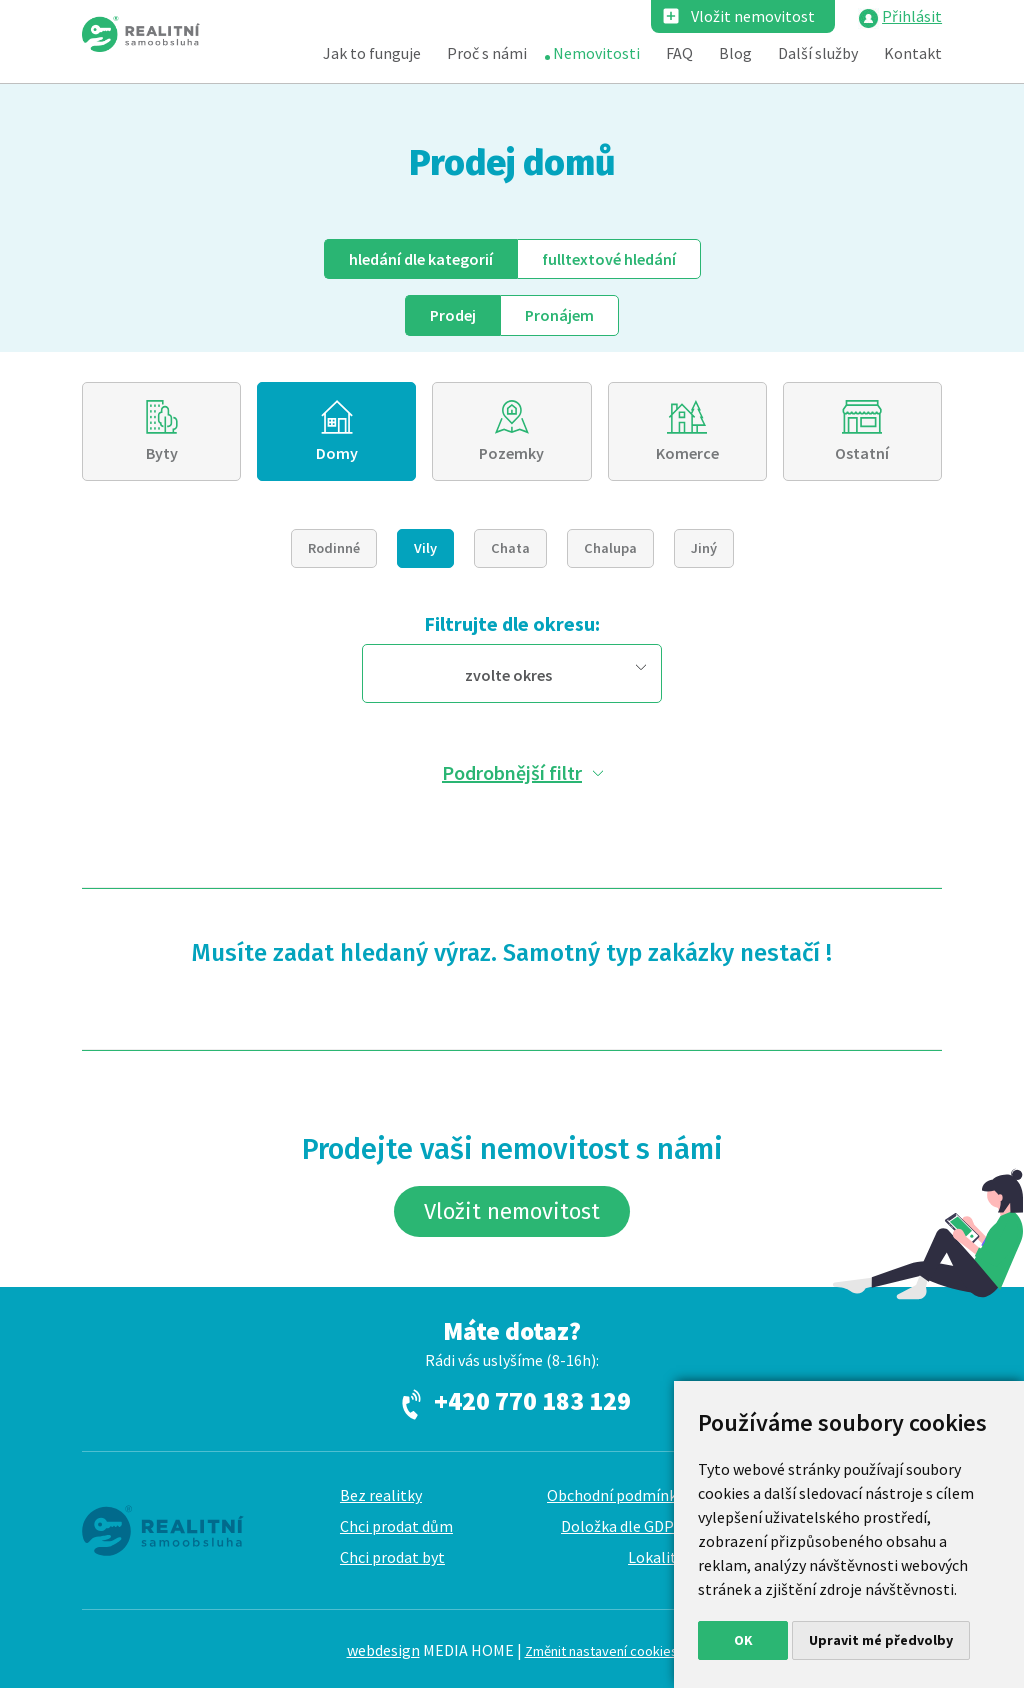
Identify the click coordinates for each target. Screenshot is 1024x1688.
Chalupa (610, 548)
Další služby (818, 53)
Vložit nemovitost (753, 16)
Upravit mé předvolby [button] (881, 1640)
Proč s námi (487, 53)
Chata (510, 548)
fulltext (609, 259)
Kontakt (913, 53)
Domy (337, 453)
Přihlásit (912, 16)
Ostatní (862, 453)
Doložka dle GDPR (622, 1526)
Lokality (656, 1557)
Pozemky (511, 453)
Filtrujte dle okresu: (512, 623)
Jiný (704, 548)
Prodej (453, 315)
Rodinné (334, 548)
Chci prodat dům (396, 1526)
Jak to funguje (372, 53)
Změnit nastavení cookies (601, 1651)
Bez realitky (381, 1495)
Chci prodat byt (392, 1557)
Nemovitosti (596, 53)
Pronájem (559, 315)
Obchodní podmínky (615, 1495)
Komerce (687, 453)
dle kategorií (421, 259)
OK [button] (743, 1640)
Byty (162, 453)
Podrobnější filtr (512, 772)
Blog (735, 53)
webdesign (383, 1650)
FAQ (679, 53)
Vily (425, 548)
